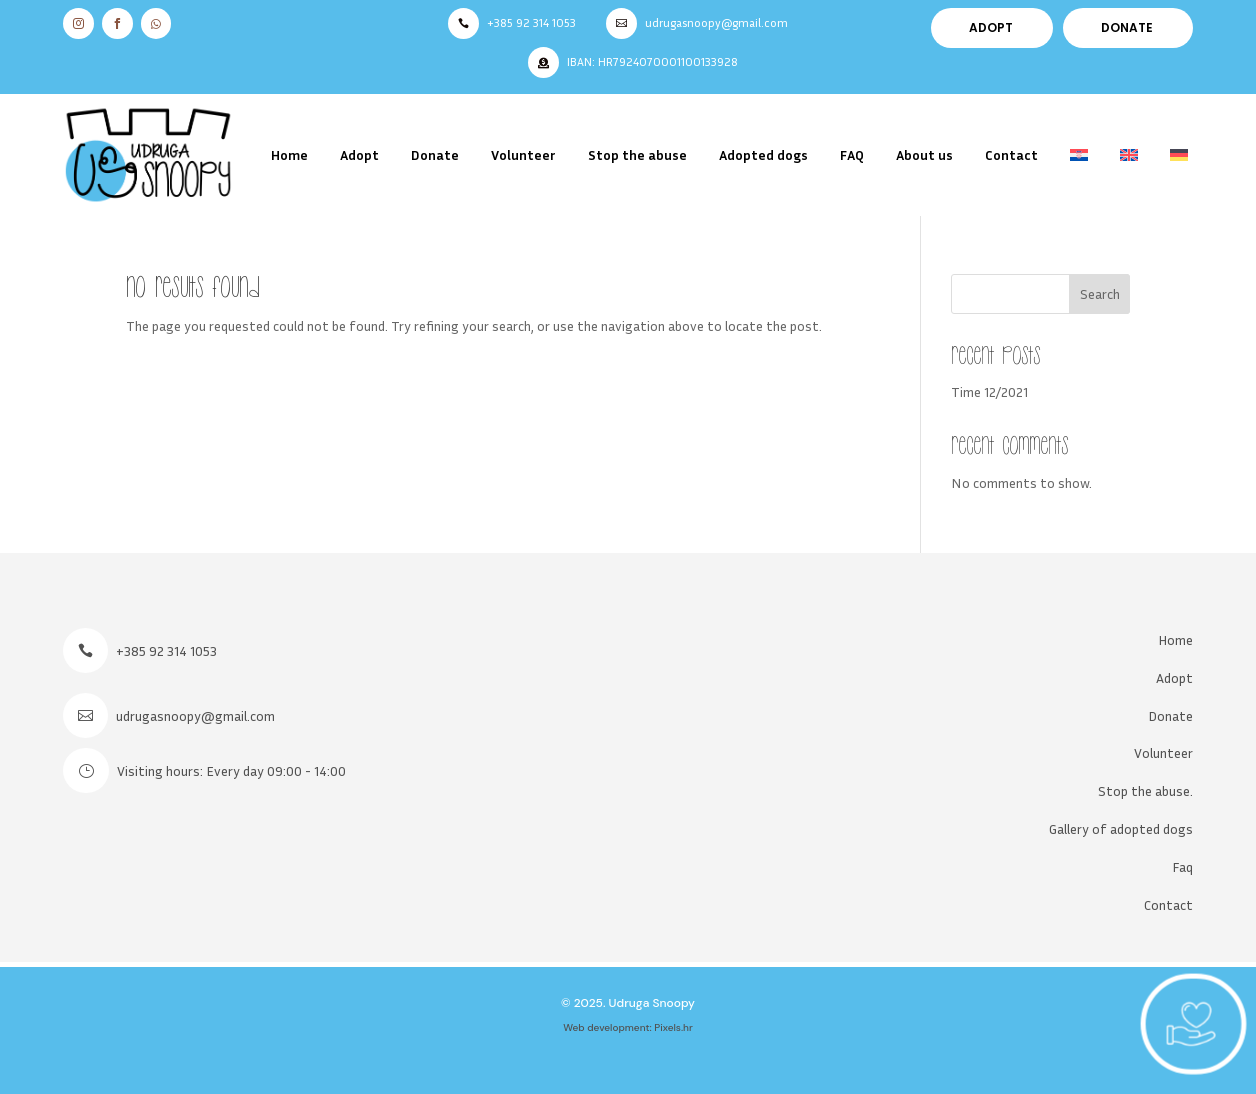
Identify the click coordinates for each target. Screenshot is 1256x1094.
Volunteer (523, 154)
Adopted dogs (763, 154)
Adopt (359, 154)
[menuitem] (1079, 155)
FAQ (852, 154)
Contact (1011, 154)
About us (924, 154)
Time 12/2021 (989, 391)
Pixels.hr (673, 1027)
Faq (1182, 866)
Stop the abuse (637, 154)
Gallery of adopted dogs (1121, 828)
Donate (435, 154)
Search (1100, 293)
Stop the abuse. (1145, 790)
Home (289, 154)
